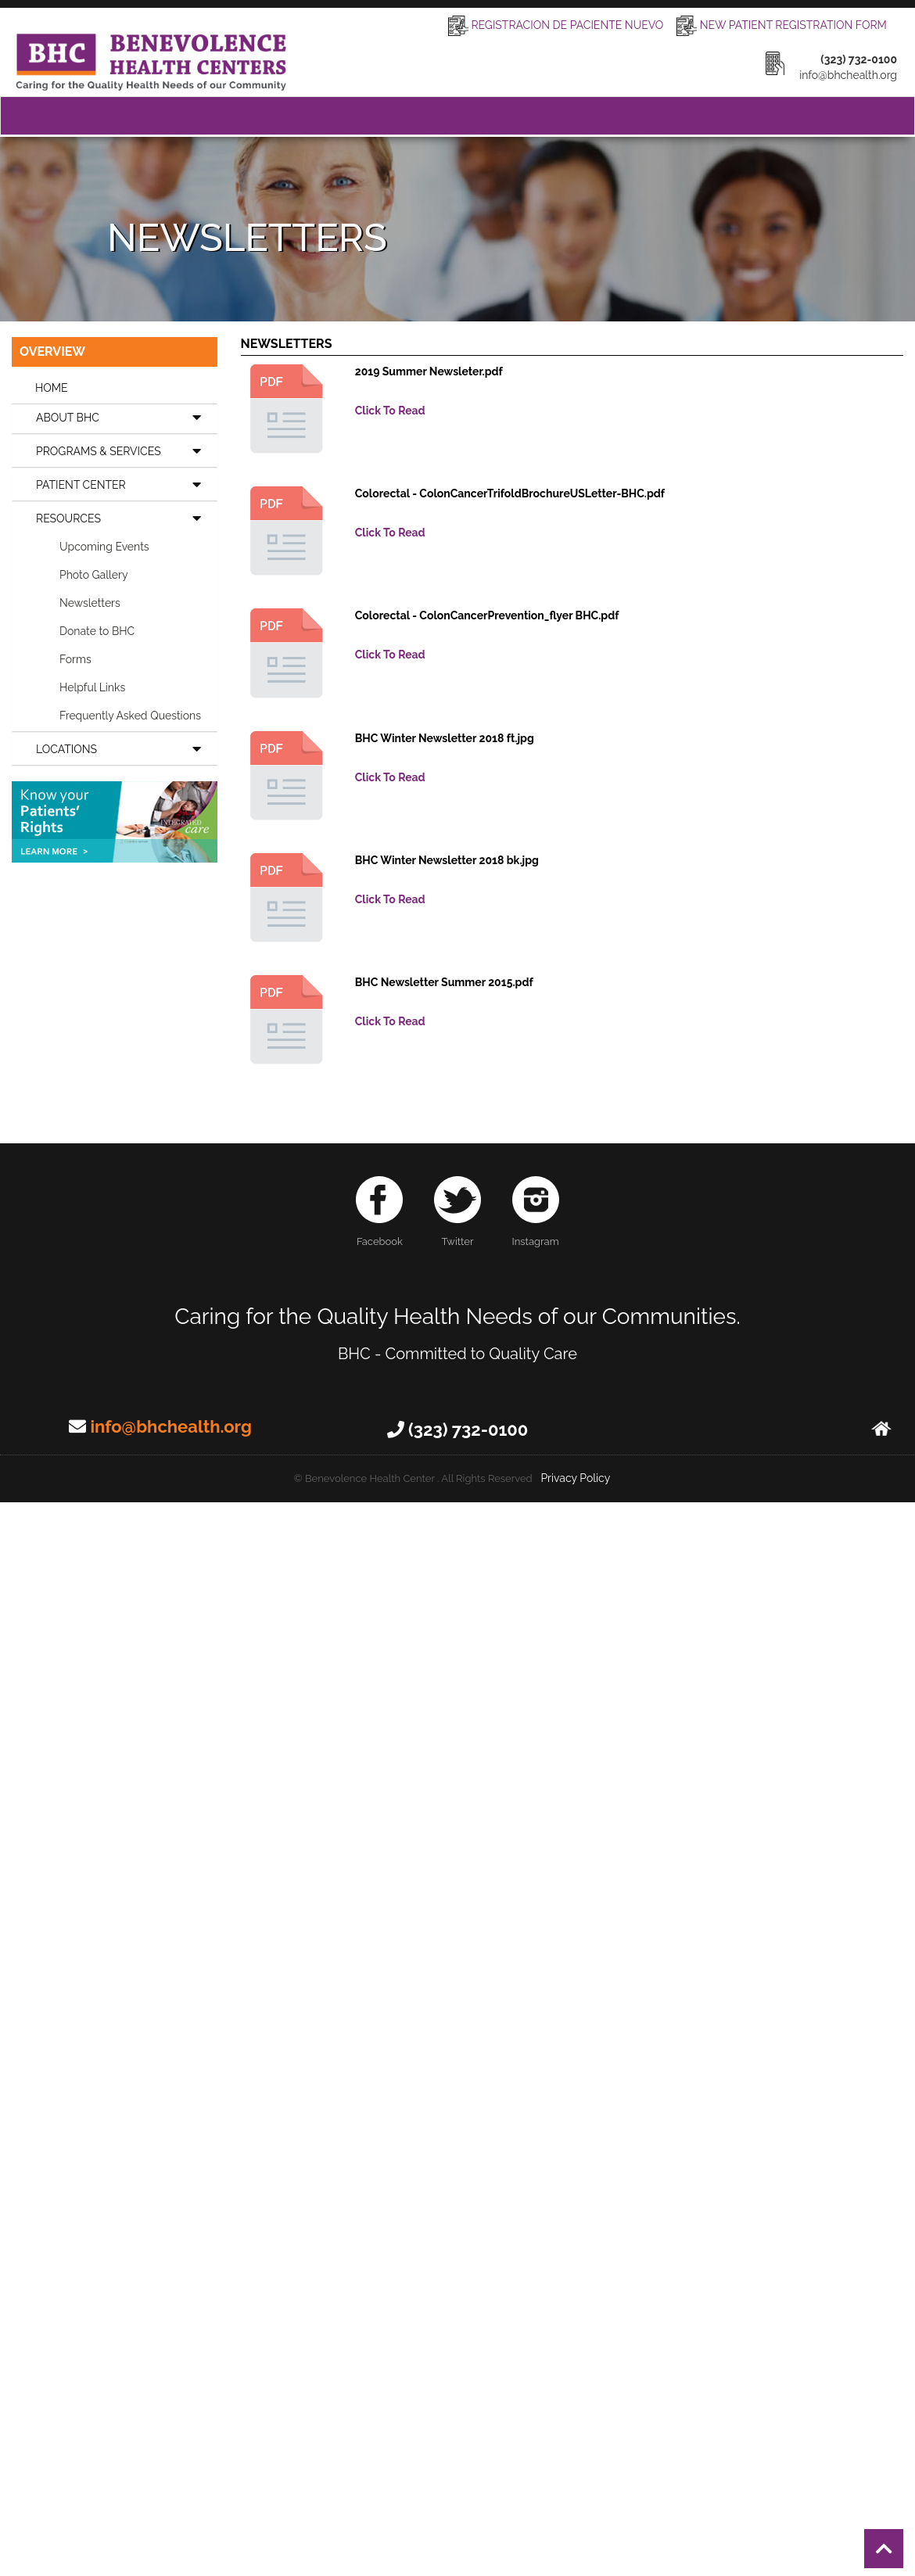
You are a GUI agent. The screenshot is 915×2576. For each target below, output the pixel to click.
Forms (75, 659)
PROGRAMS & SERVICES (126, 450)
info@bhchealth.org (170, 1426)
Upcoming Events (104, 546)
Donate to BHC (97, 631)
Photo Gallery (93, 575)
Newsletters (89, 603)
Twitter (457, 1211)
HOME (51, 388)
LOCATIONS (126, 748)
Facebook (379, 1211)
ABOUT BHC (126, 417)
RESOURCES (126, 518)
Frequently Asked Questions (130, 715)
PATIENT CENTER (126, 484)
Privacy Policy (574, 1478)
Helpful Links (92, 687)
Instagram (535, 1211)
